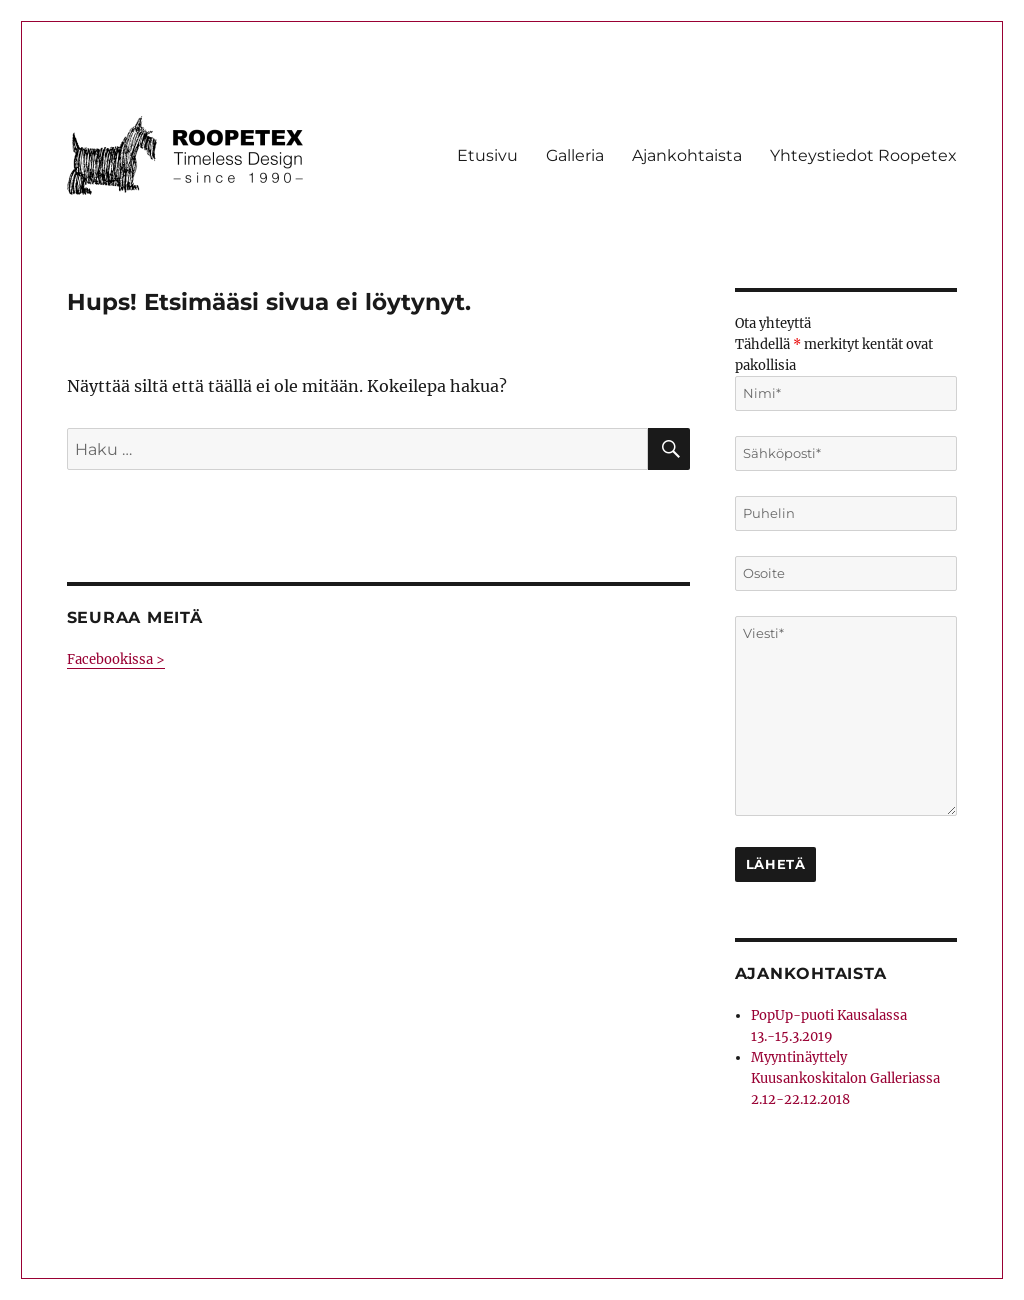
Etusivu (487, 155)
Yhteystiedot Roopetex (863, 155)
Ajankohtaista (687, 155)
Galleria (575, 155)
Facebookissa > (116, 659)
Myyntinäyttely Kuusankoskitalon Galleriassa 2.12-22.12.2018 (845, 1078)
